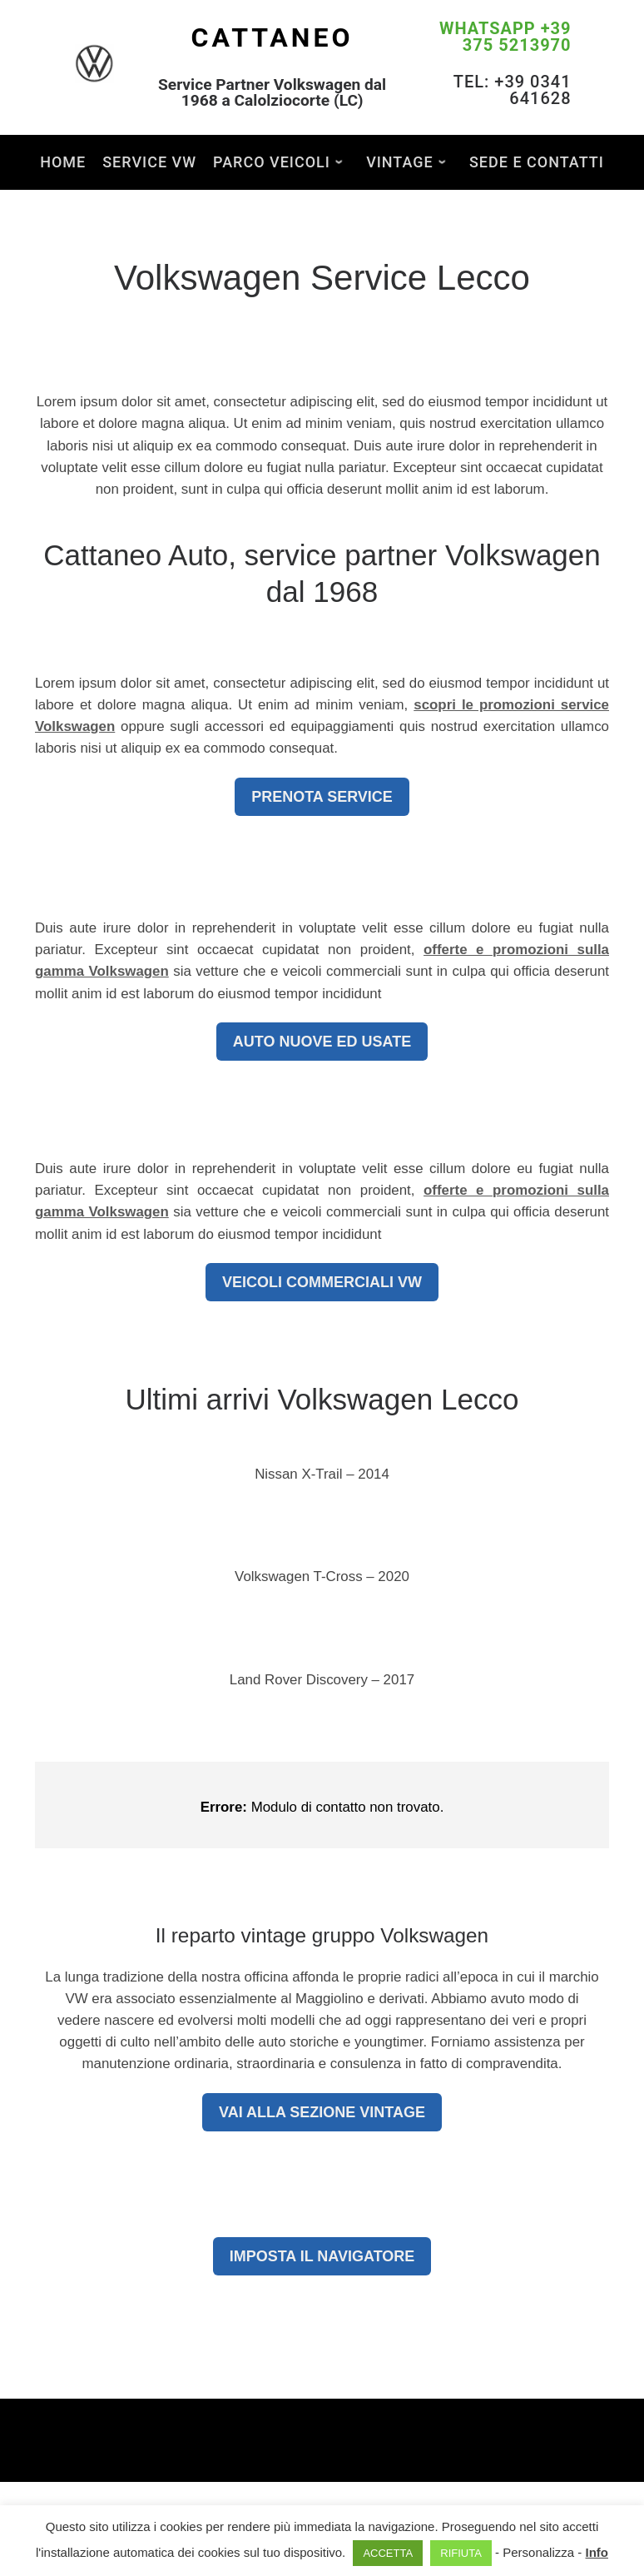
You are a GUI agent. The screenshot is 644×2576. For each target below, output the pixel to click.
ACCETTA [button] (388, 2553)
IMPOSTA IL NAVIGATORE (322, 2256)
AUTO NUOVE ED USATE (322, 1041)
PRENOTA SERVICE (322, 796)
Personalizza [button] (538, 2552)
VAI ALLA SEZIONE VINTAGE (322, 2112)
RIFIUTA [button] (461, 2553)
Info (596, 2552)
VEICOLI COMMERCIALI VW (322, 1282)
